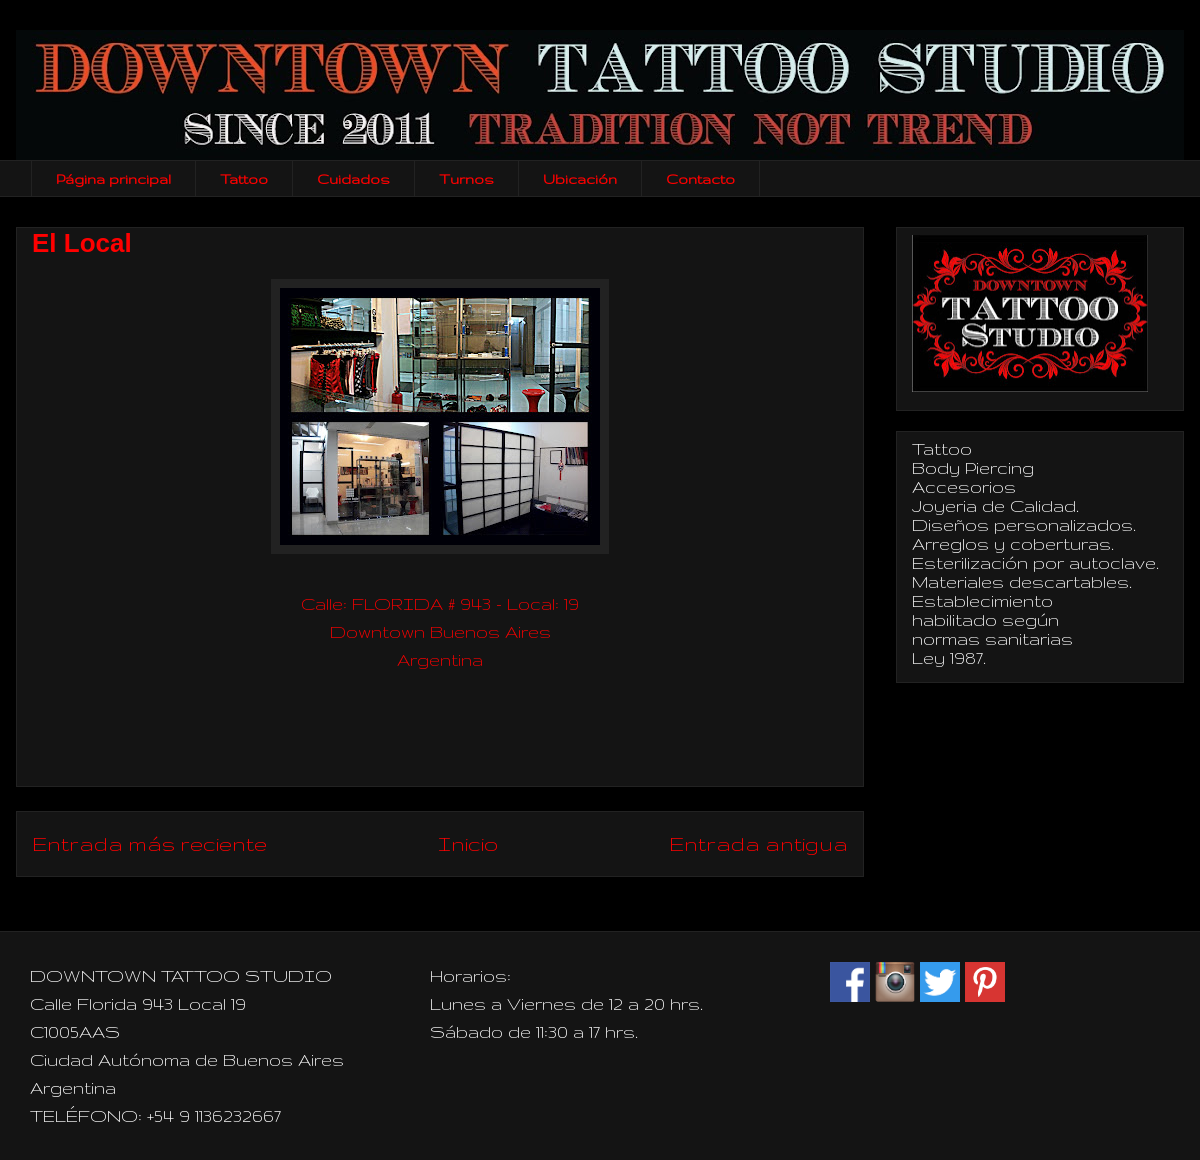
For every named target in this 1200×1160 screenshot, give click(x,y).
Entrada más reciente (149, 843)
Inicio (468, 843)
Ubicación (580, 179)
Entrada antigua (758, 843)
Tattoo (244, 179)
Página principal (113, 179)
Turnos (466, 179)
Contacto (700, 179)
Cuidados (353, 179)
